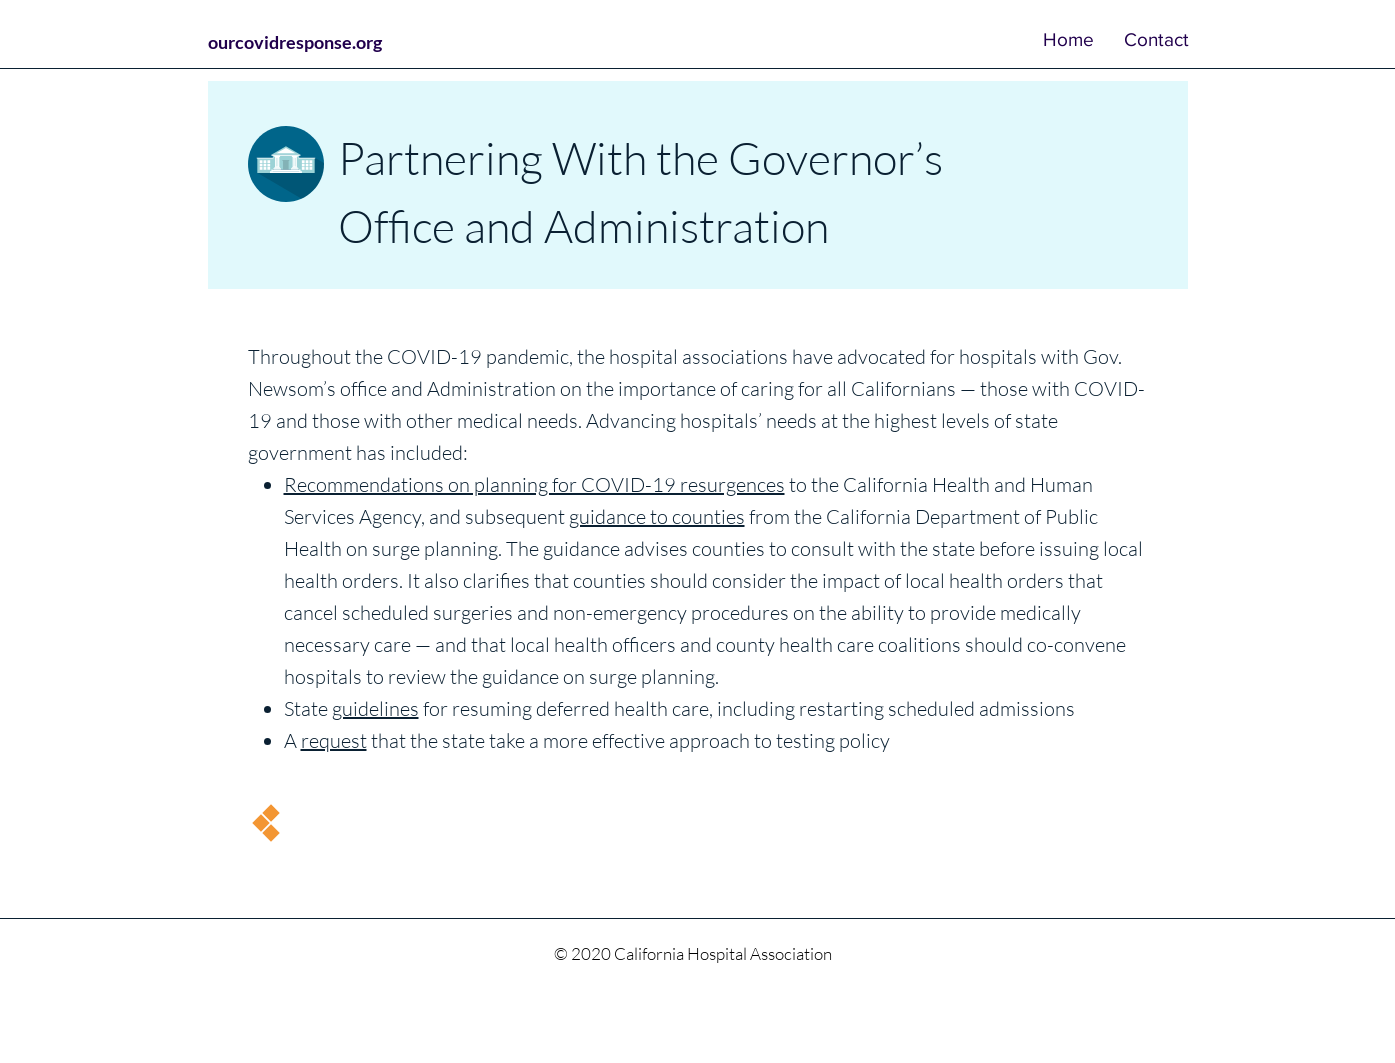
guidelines (375, 708)
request (334, 740)
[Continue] (265, 823)
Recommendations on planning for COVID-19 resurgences (534, 484)
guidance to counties (657, 516)
